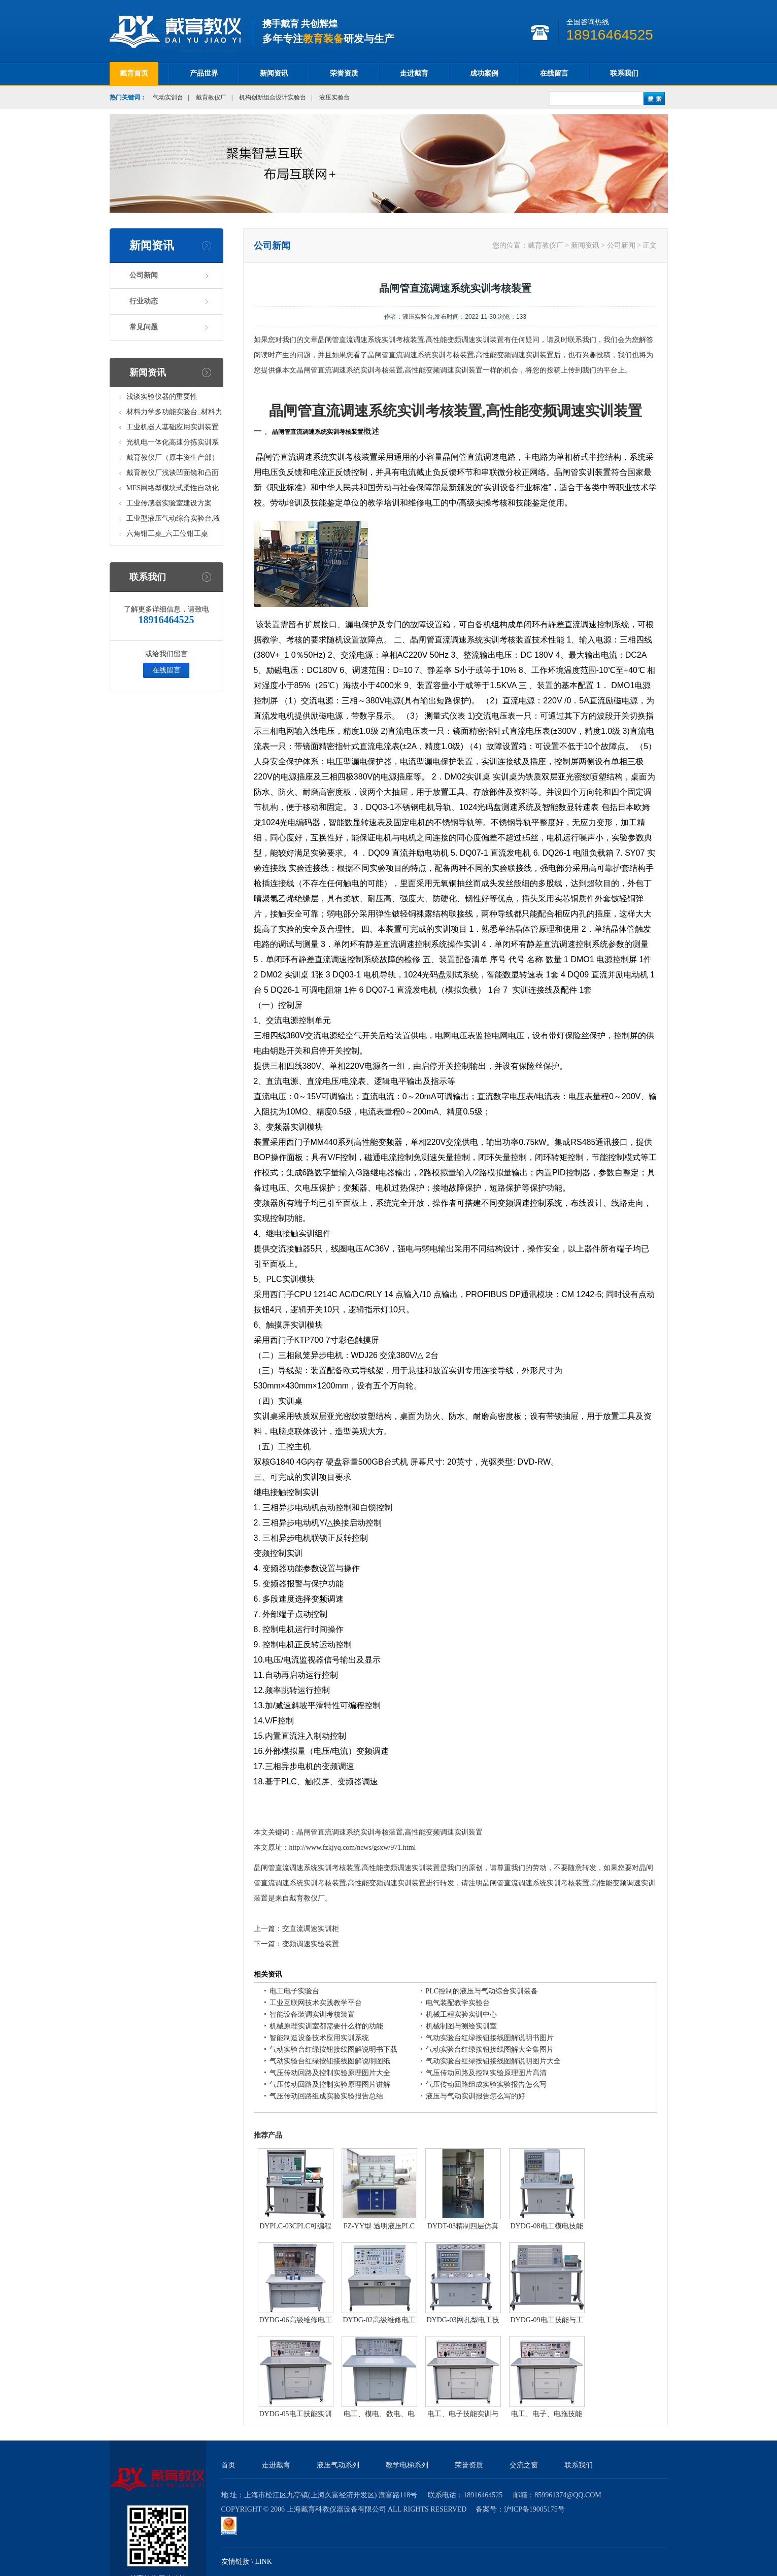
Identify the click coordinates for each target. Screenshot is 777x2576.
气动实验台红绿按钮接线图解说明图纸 (329, 2061)
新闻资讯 (274, 73)
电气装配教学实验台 (458, 2003)
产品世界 (204, 73)
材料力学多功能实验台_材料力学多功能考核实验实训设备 (174, 414)
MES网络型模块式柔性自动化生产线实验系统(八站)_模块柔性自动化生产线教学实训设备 (173, 490)
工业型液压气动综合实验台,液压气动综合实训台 (173, 520)
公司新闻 (143, 275)
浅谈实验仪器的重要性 (161, 396)
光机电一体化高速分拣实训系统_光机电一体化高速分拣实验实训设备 (174, 444)
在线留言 (554, 73)
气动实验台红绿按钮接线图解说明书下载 (333, 2049)
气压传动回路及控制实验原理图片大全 (329, 2073)
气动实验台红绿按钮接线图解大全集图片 (490, 2049)
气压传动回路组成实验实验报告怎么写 (486, 2084)
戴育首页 (134, 73)
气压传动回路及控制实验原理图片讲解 (329, 2084)
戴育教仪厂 (211, 97)
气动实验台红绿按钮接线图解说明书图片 (490, 2038)
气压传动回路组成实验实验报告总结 (326, 2096)
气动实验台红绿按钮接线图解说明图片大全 (493, 2061)
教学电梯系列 (407, 2465)
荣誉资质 (344, 73)
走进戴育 (414, 73)
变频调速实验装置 (310, 1944)
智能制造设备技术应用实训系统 (319, 2038)
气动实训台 (168, 97)
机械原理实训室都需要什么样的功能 (326, 2026)
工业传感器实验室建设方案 (169, 503)
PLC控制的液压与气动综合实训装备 (482, 1991)
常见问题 (143, 327)
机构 (270, 807)
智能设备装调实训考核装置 (312, 2014)
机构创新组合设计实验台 (272, 97)
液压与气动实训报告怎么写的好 (475, 2096)
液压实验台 (334, 97)
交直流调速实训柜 (310, 1929)
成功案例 (484, 73)
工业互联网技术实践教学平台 (315, 2003)
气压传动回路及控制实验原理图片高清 (486, 2073)
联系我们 (624, 73)
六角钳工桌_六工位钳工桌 (167, 533)
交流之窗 (524, 2465)
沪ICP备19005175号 (534, 2509)
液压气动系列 (338, 2465)
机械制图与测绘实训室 (461, 2026)
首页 (228, 2465)
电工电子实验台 (294, 1991)
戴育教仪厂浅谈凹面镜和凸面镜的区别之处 (172, 475)
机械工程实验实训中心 (461, 2014)
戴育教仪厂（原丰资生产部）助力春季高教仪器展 (172, 459)
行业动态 (143, 301)
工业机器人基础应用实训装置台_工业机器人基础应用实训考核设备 (174, 429)
